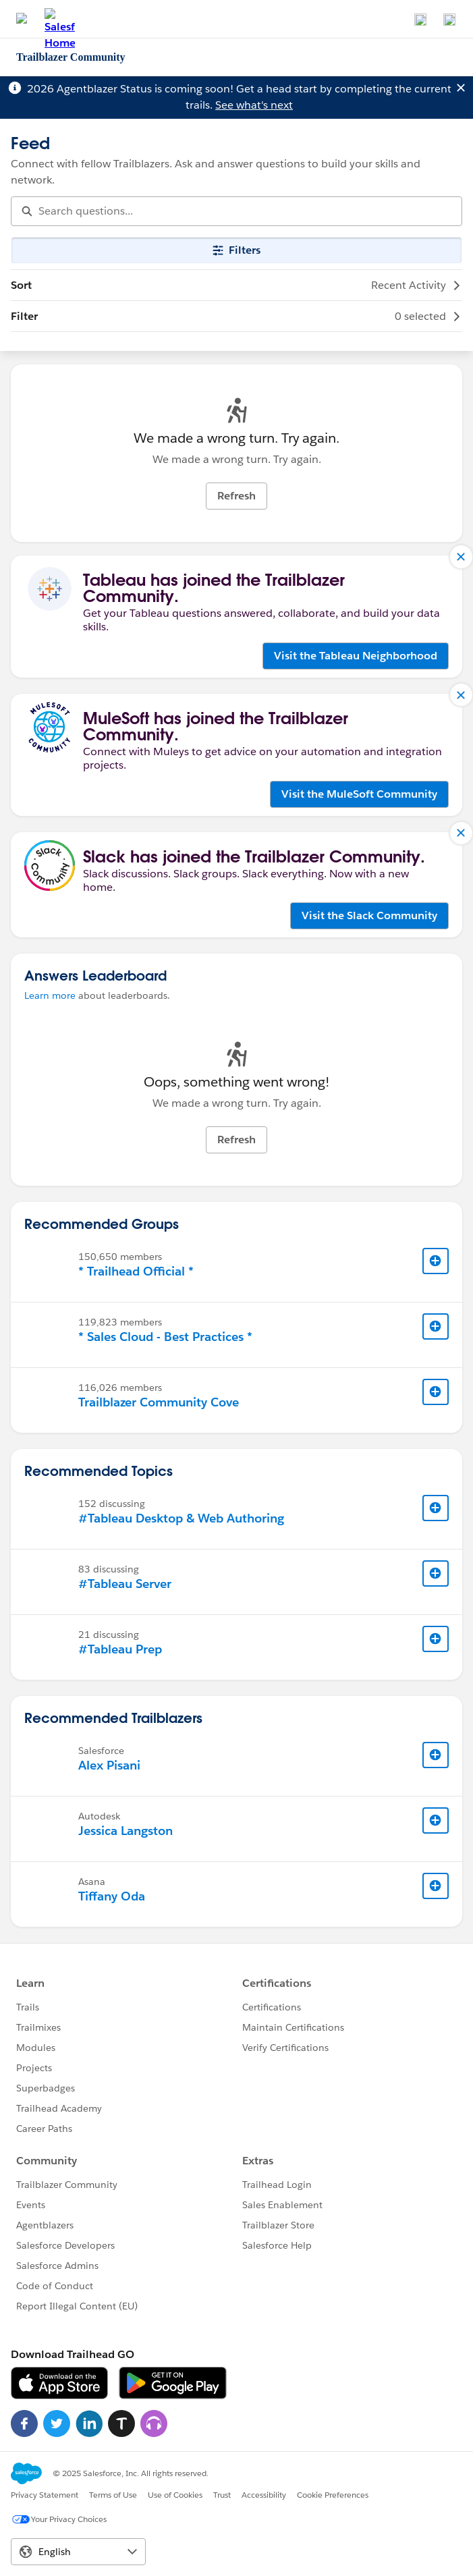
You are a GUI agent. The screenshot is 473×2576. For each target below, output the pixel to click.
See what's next (254, 105)
